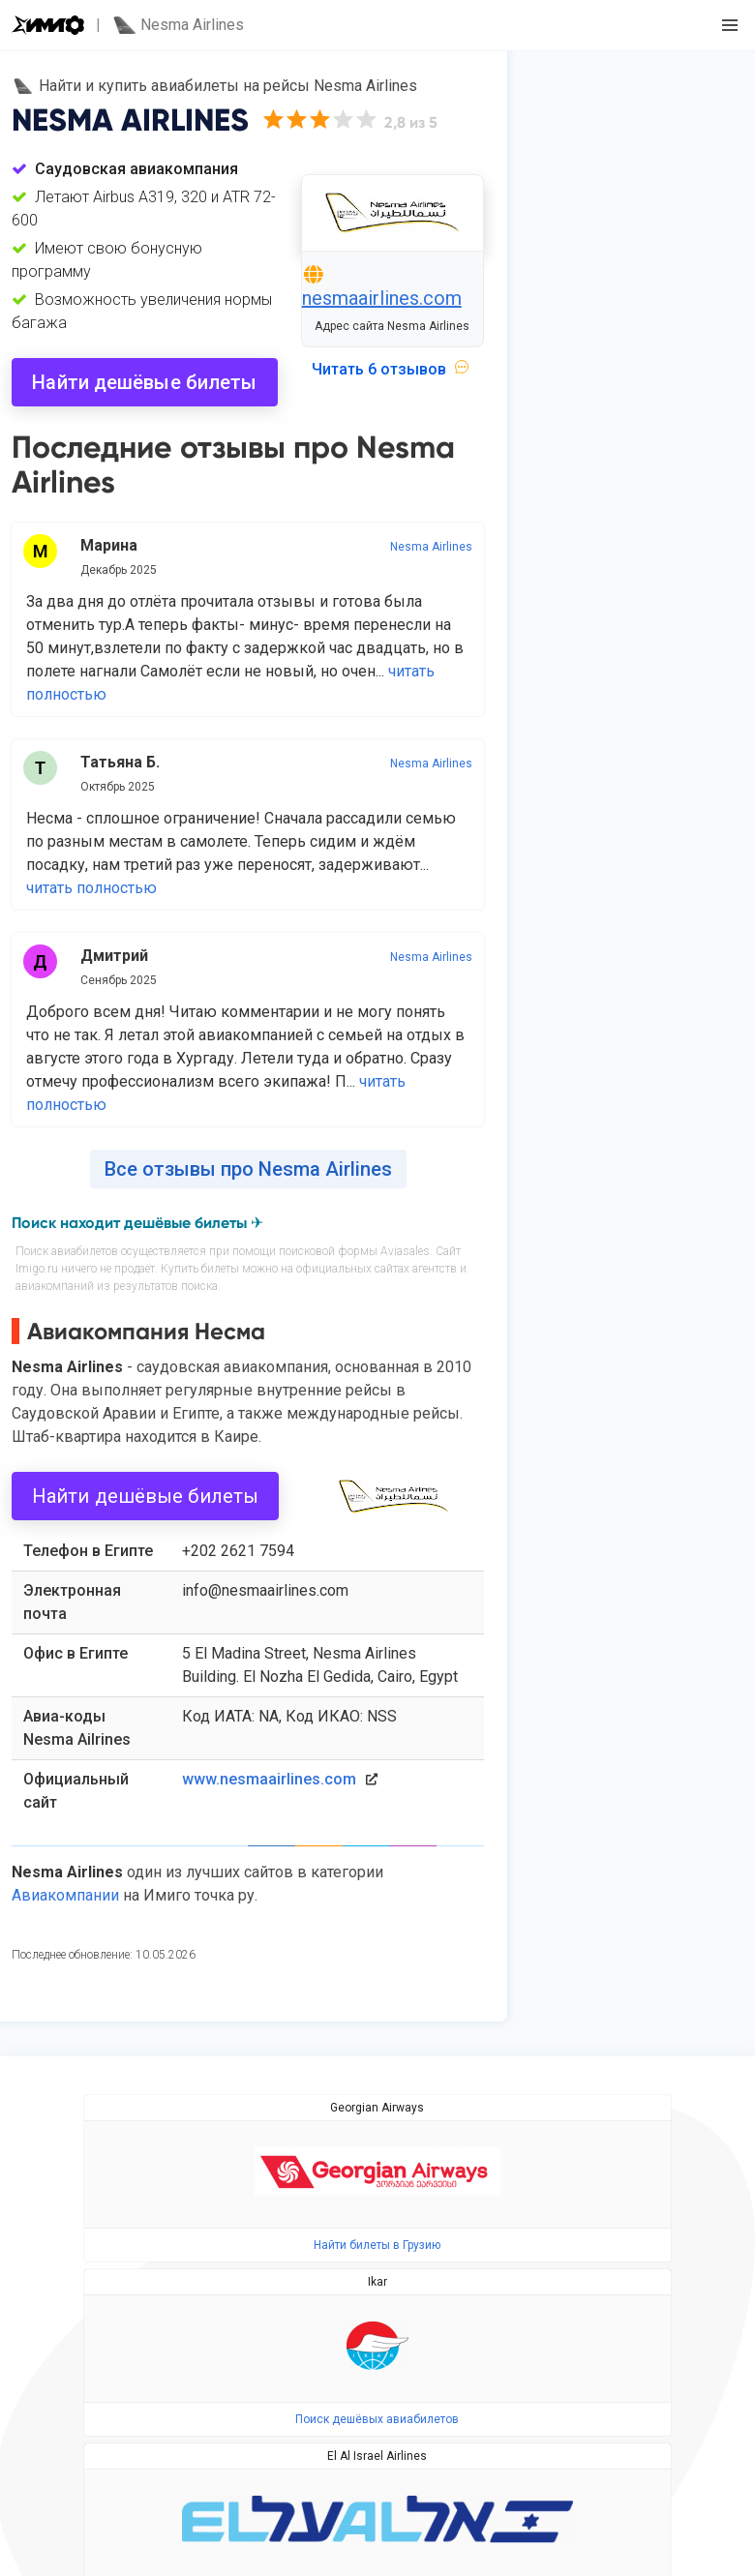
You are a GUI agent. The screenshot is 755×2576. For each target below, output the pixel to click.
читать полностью (91, 888)
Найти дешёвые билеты (144, 382)
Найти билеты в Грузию (377, 2245)
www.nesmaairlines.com (269, 1779)
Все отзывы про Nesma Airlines (248, 1169)
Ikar (377, 2282)
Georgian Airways (377, 2107)
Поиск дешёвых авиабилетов (377, 2419)
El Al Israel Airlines (377, 2456)
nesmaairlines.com (382, 298)
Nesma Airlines (431, 547)
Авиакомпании (65, 1895)
